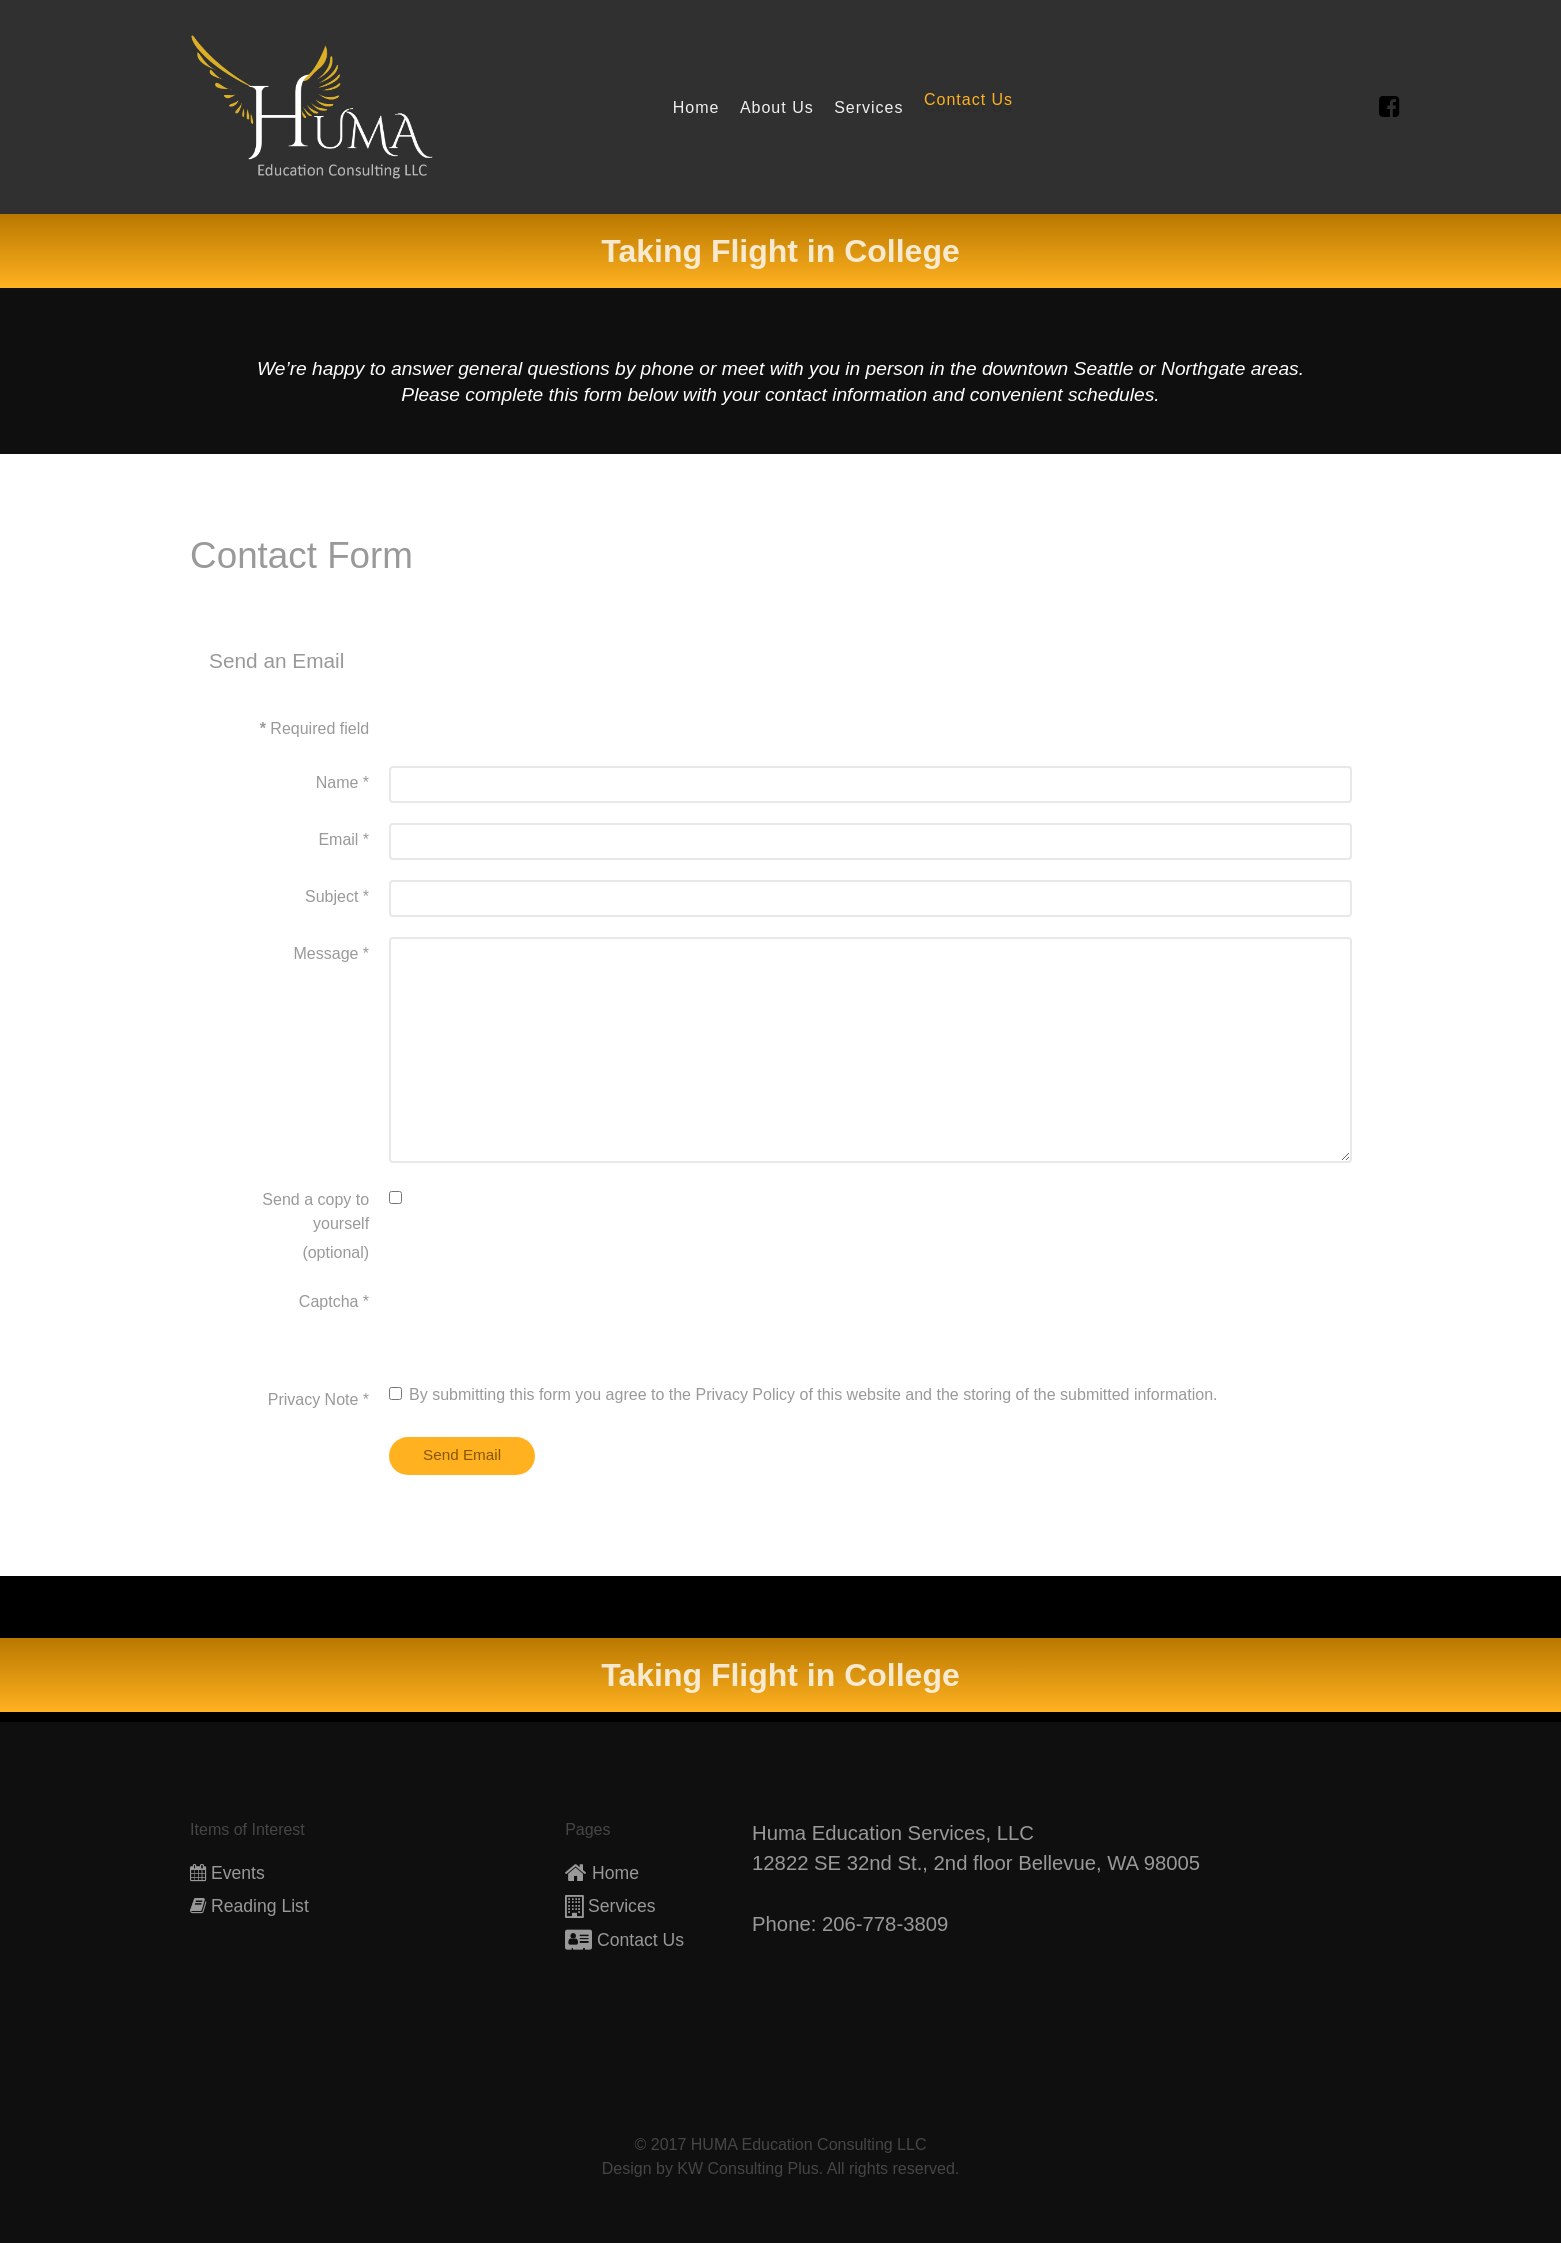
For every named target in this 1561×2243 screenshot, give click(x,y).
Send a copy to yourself (315, 1211)
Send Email (463, 1454)
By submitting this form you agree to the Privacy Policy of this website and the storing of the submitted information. (803, 1394)
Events (238, 1873)
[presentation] (541, 1324)
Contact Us (640, 1940)
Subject (337, 896)
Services (621, 1906)
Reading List (260, 1906)
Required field (314, 728)
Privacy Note (318, 1399)
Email (343, 839)
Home (615, 1873)
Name (342, 782)
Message (332, 953)
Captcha (334, 1301)
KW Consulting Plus (747, 2168)
